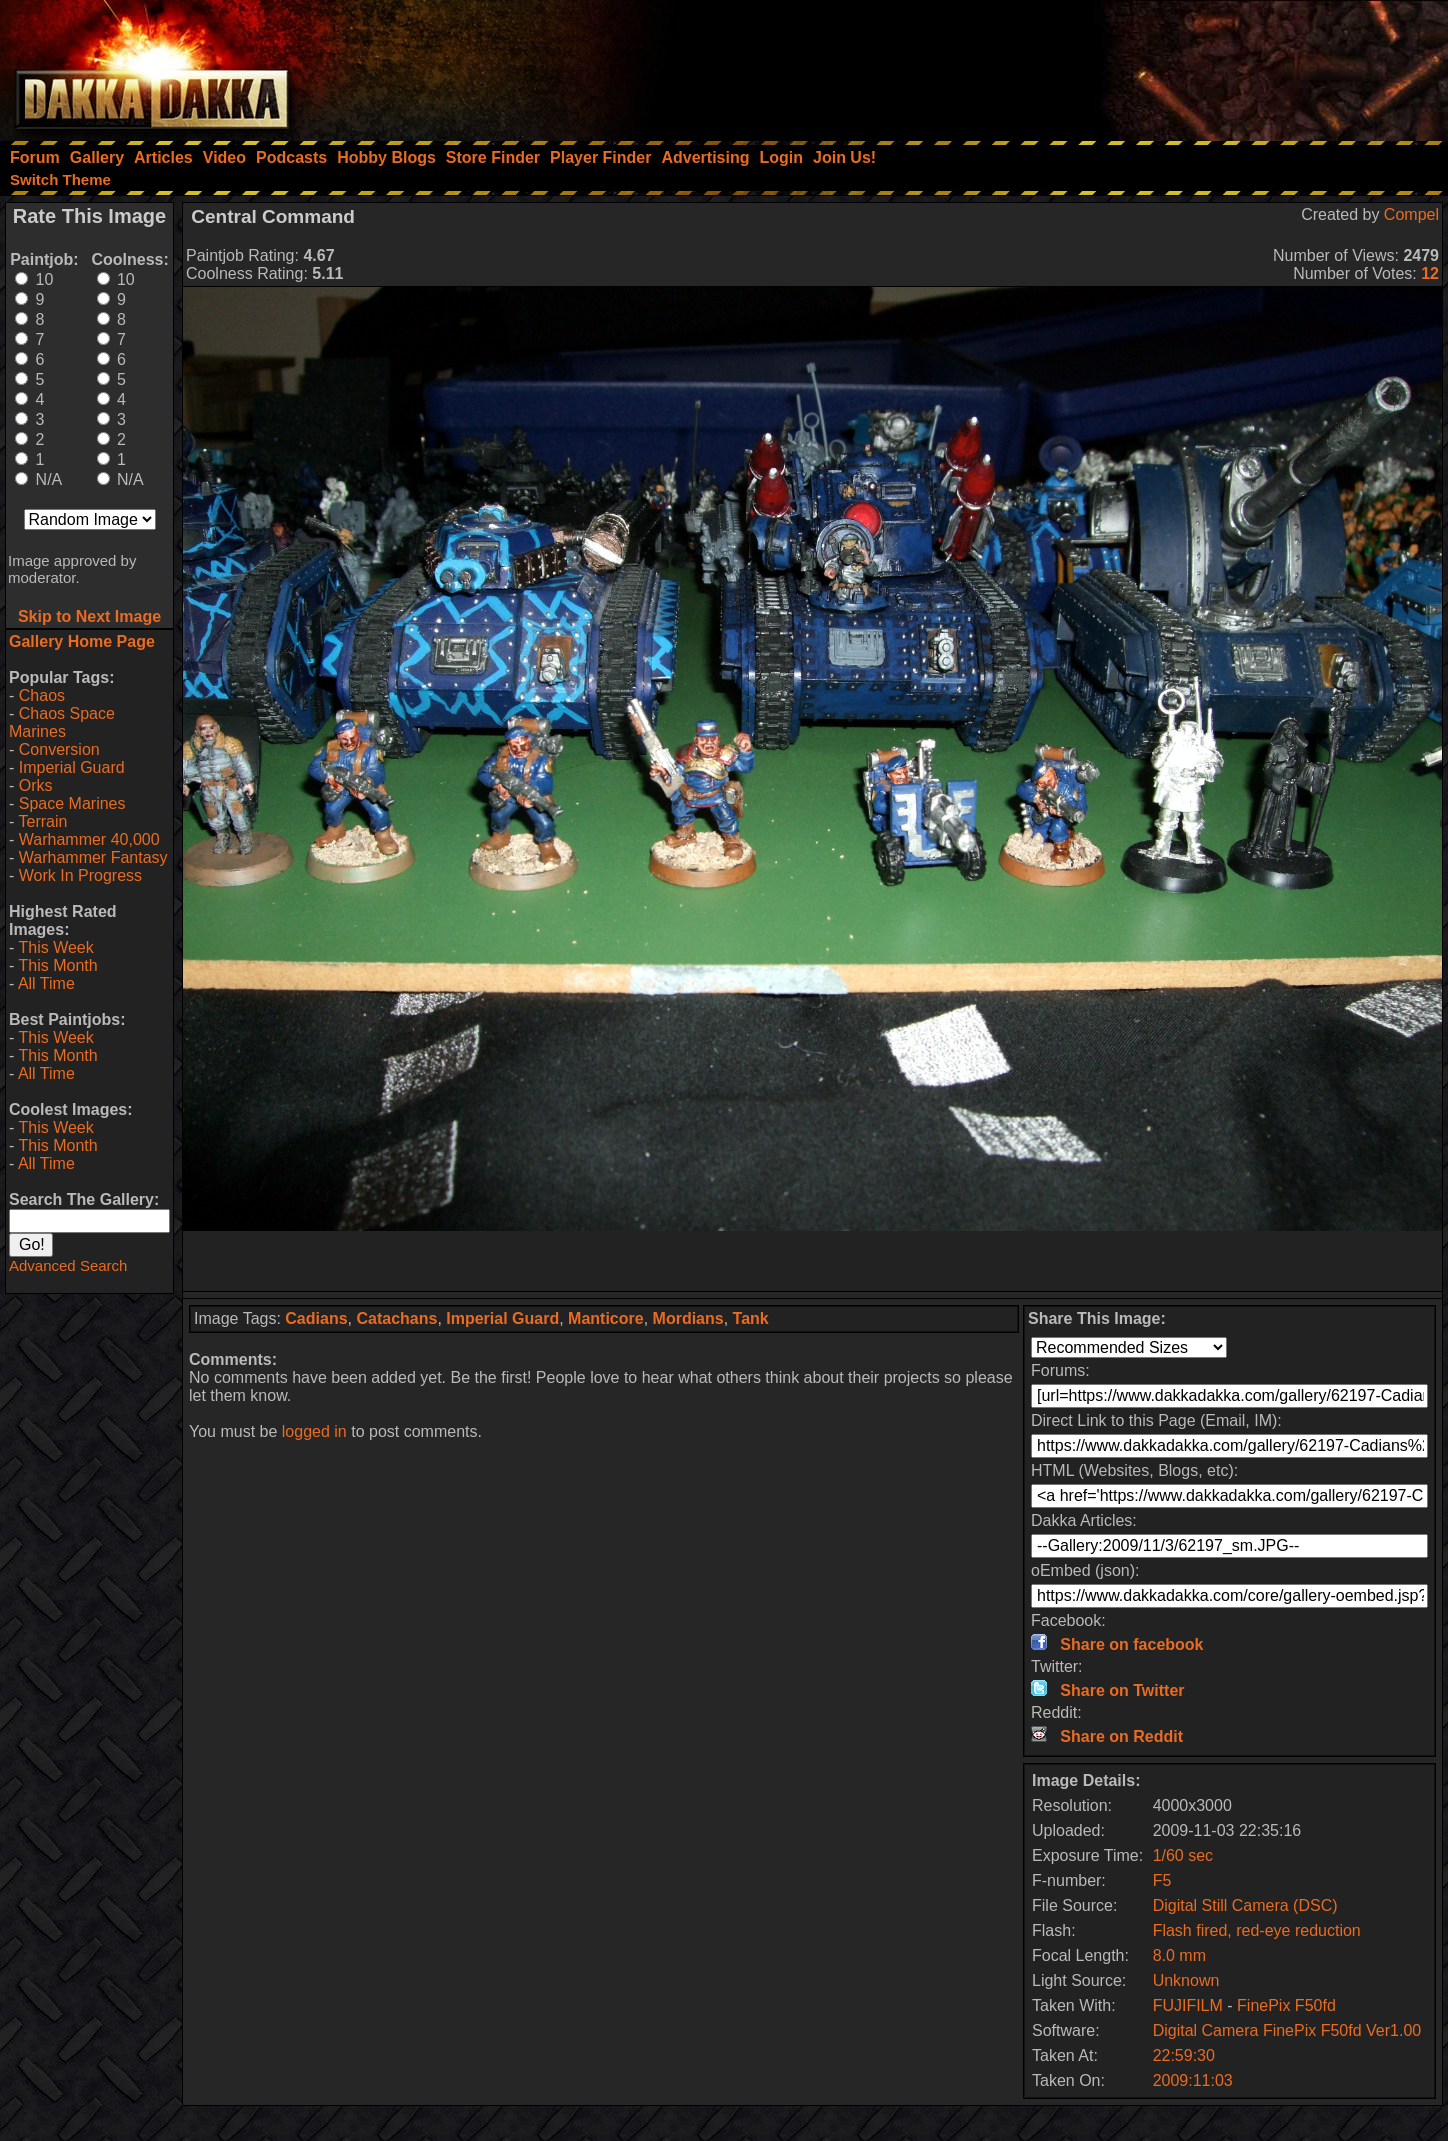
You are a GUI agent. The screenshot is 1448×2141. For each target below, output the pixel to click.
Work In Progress (80, 875)
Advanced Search (68, 1265)
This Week (55, 947)
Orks (36, 785)
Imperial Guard (72, 767)
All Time (46, 983)
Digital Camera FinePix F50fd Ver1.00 (1287, 2030)
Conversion (59, 749)
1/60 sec (1183, 1855)
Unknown (1186, 1980)
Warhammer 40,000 (89, 839)
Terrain (42, 821)
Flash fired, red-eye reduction (1257, 1930)
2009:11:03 (1193, 2080)
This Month (57, 965)
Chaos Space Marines (62, 722)
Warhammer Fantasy (93, 857)
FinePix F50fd (1286, 2005)
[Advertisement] (1179, 65)
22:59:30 (1184, 2055)
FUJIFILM (1188, 2005)
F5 (1162, 1880)
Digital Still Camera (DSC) (1245, 1905)
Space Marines (72, 803)
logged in (314, 1431)
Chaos (42, 695)
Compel (1411, 214)
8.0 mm (1179, 1955)
